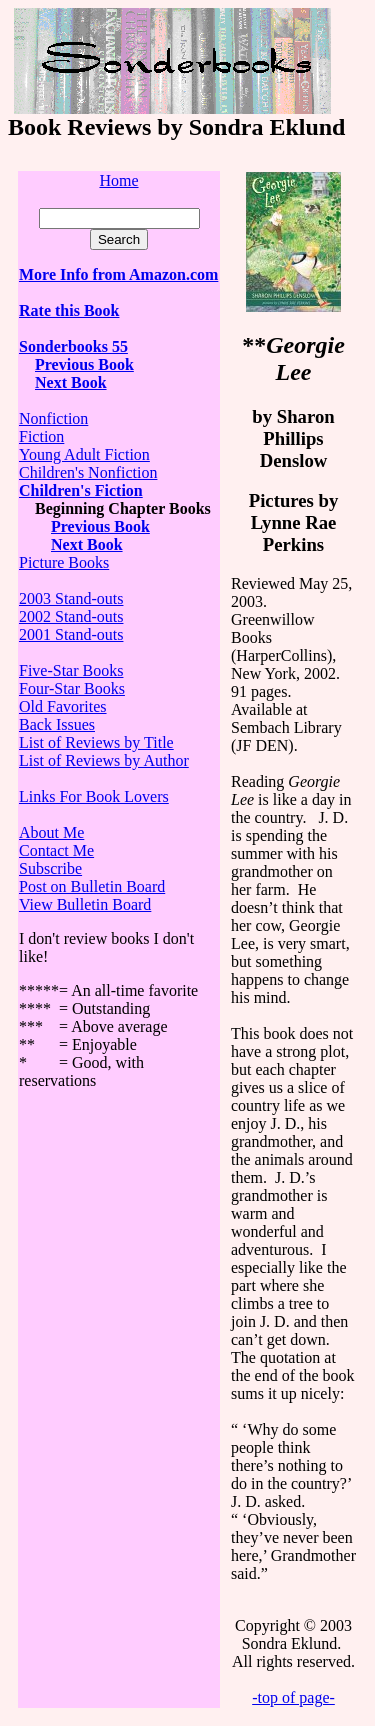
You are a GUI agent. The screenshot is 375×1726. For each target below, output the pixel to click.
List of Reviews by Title (96, 742)
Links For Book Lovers (94, 796)
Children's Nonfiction (88, 472)
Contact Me (56, 850)
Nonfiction (53, 418)
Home (118, 180)
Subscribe (50, 868)
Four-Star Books (72, 688)
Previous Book (84, 364)
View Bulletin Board (85, 904)
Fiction (41, 436)
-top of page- (293, 1697)
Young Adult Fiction (84, 454)
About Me (51, 832)
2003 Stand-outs (71, 598)
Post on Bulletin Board (92, 886)
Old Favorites (63, 706)
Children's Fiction (81, 490)
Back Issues (57, 724)
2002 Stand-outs (71, 616)
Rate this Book (69, 310)
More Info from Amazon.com (118, 274)
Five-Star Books (71, 670)
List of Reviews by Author (104, 760)
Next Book (87, 544)
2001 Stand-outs (71, 634)
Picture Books (64, 562)
